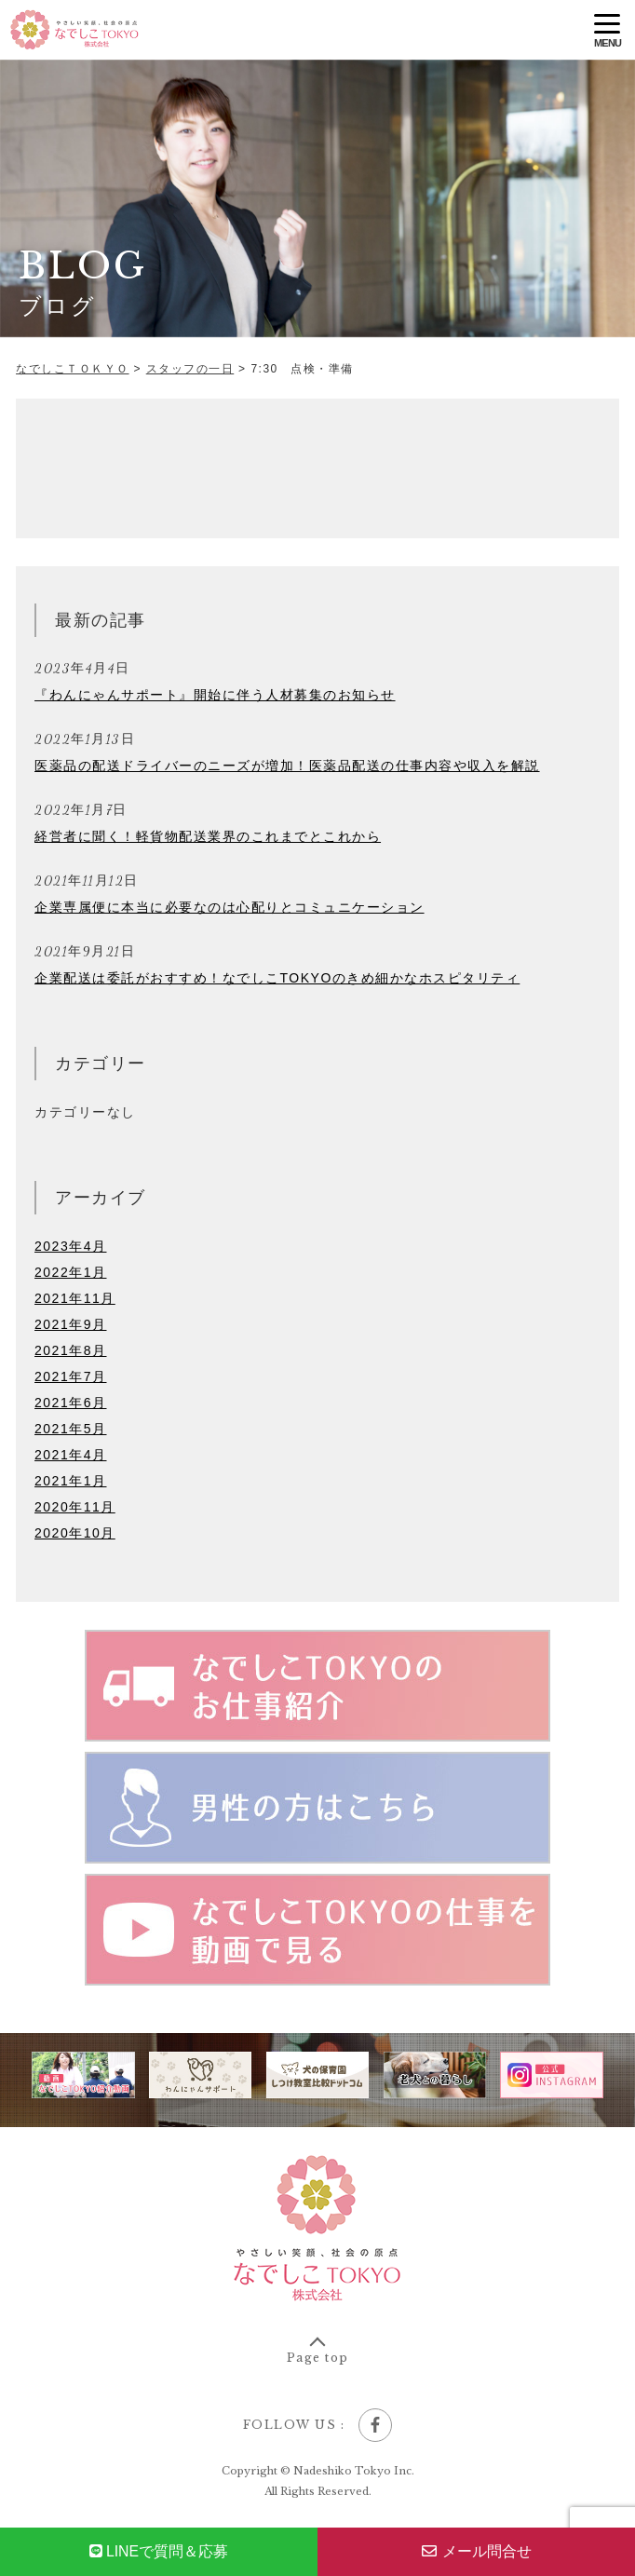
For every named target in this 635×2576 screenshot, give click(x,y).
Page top (318, 2358)
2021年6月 (70, 1402)
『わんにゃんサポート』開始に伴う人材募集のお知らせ (215, 694)
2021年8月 (70, 1350)
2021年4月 (70, 1454)
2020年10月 (74, 1532)
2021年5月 (70, 1428)
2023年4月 (70, 1246)
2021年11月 (74, 1298)
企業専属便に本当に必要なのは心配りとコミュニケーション (229, 907)
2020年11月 (74, 1506)
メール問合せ (477, 2551)
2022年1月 (70, 1272)
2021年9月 (70, 1324)
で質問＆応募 (159, 2551)
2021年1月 (70, 1480)
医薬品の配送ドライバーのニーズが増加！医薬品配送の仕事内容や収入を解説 (287, 765)
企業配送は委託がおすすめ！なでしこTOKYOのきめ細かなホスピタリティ (277, 977)
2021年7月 (70, 1376)
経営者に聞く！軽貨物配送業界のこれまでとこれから (207, 836)
